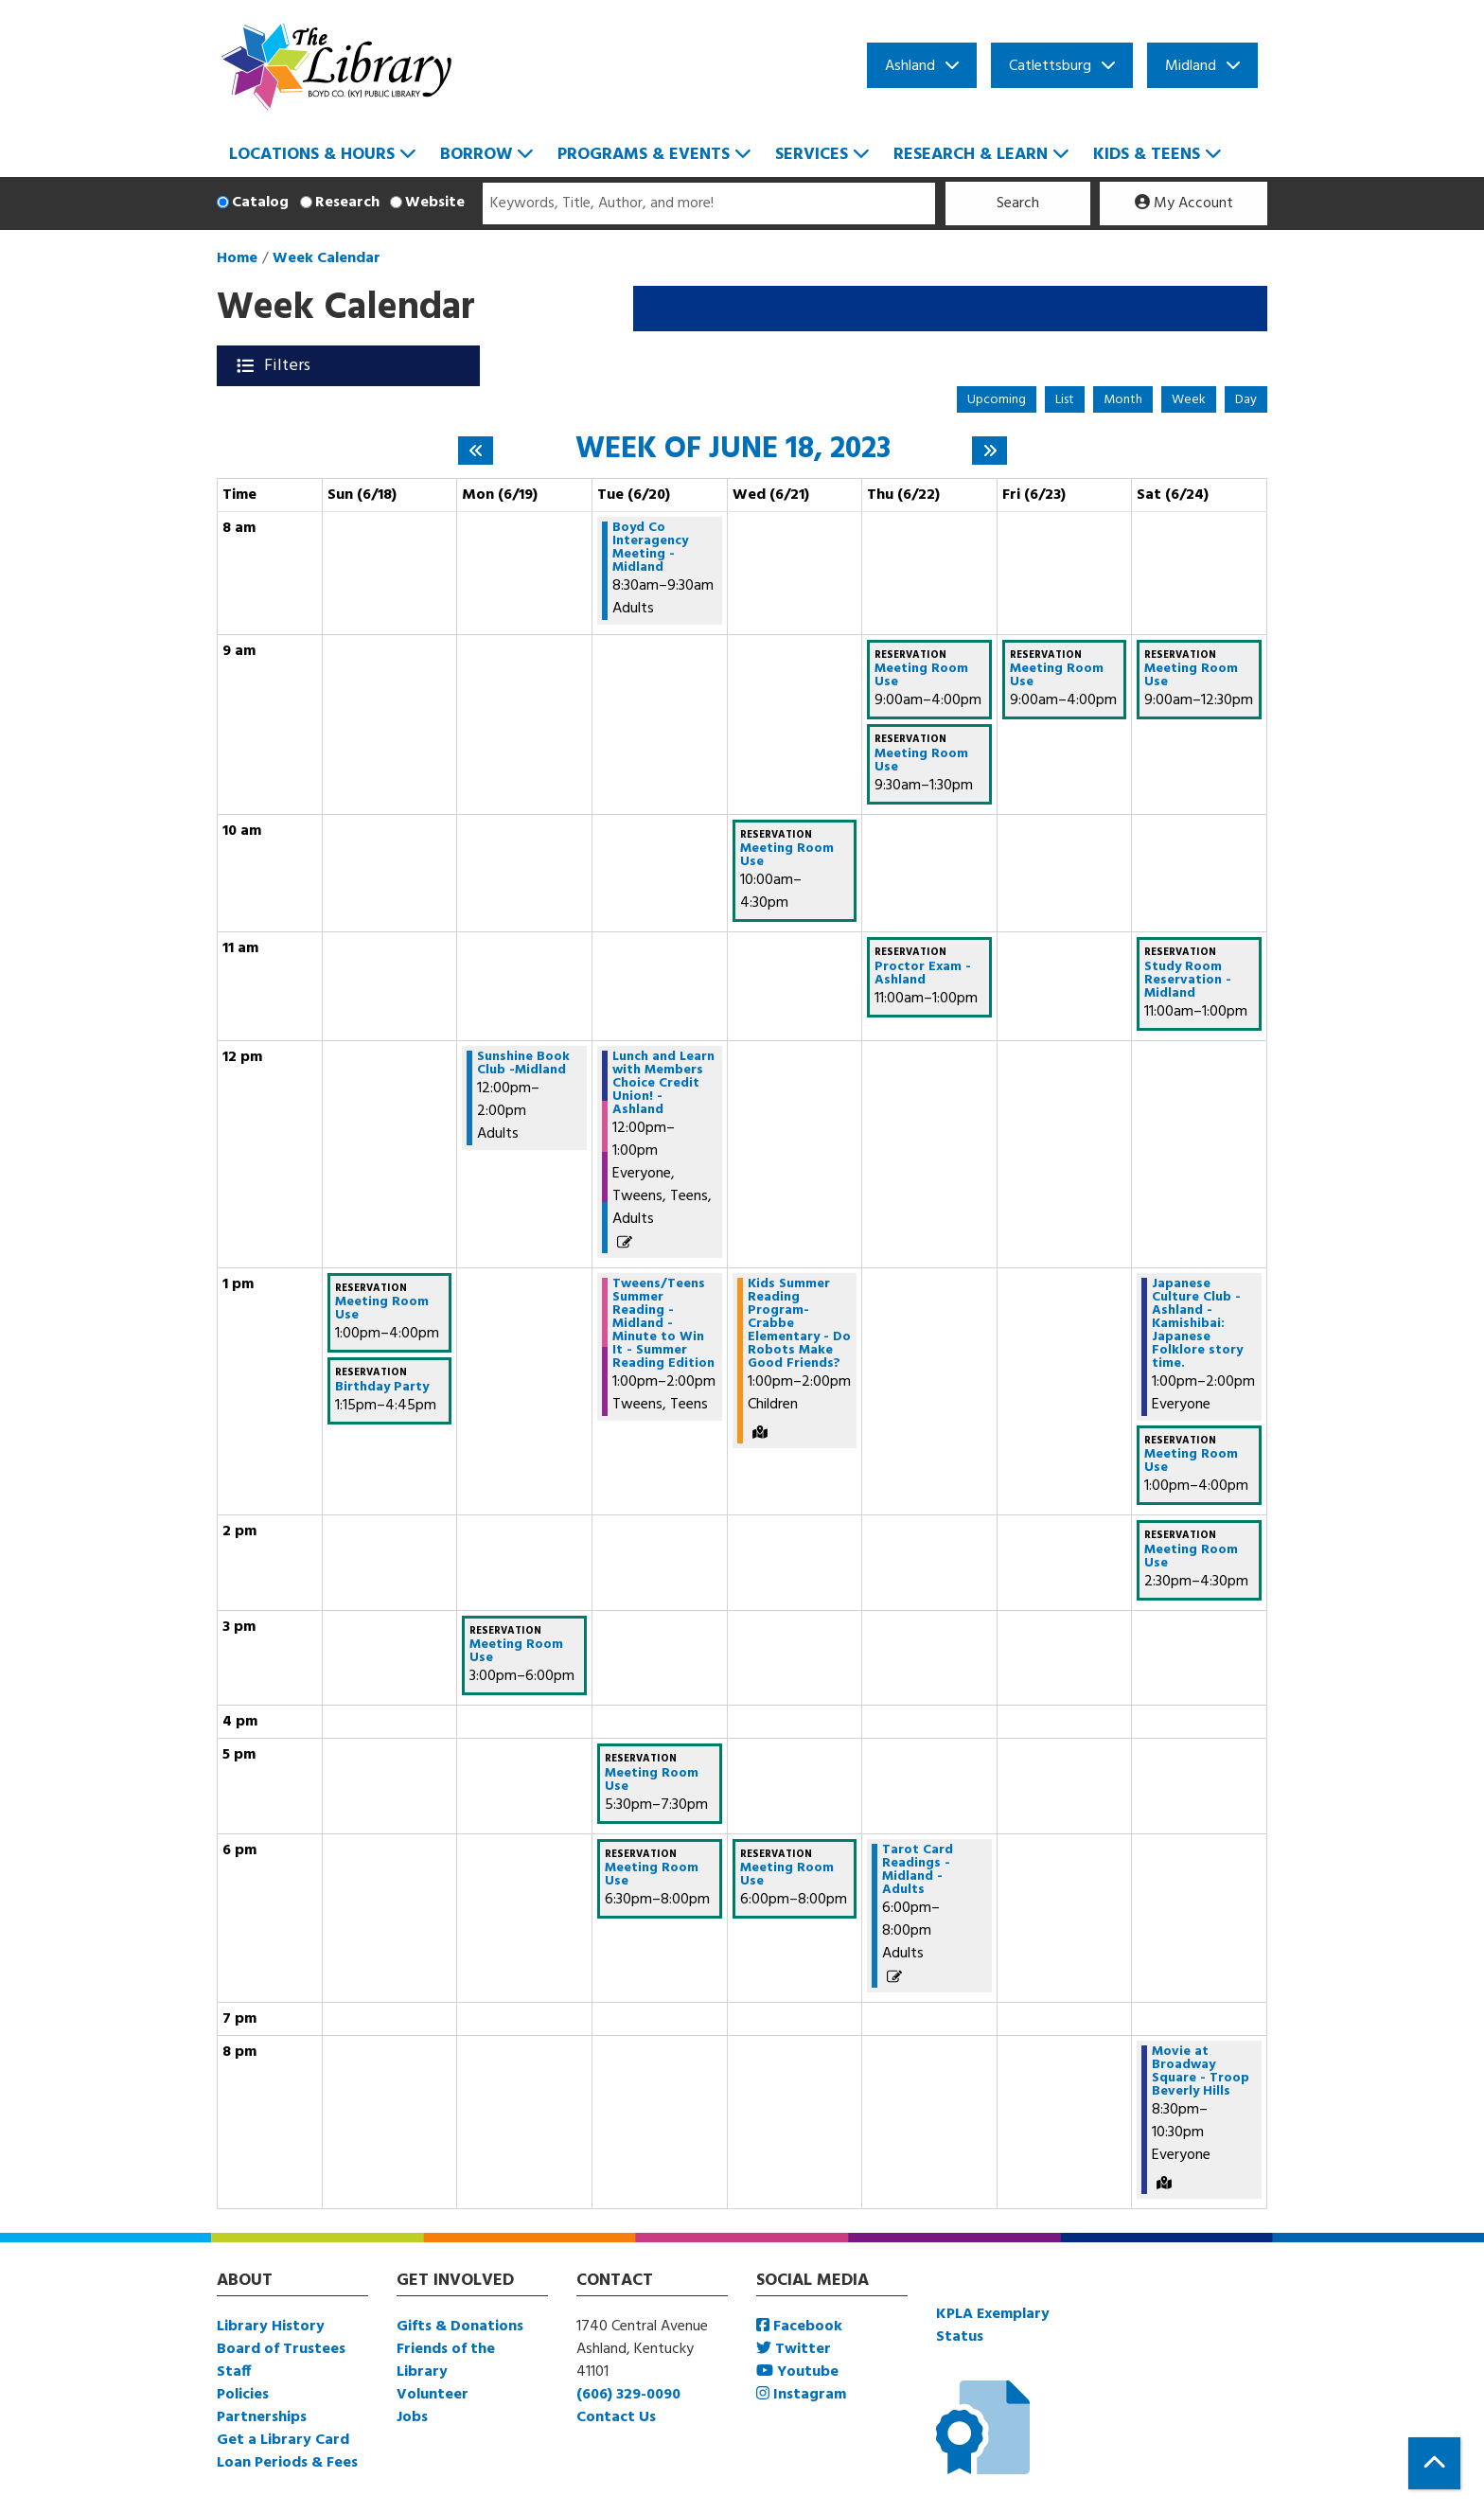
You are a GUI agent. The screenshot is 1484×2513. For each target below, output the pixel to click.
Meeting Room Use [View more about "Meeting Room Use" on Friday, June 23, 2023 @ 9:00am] (1057, 676)
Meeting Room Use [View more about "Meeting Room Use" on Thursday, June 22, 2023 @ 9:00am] (921, 676)
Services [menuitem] (811, 154)
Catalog (260, 202)
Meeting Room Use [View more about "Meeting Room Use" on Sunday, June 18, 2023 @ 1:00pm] (382, 1309)
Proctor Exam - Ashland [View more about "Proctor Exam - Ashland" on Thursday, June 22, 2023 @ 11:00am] (922, 974)
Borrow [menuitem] (476, 154)
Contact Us (616, 2417)
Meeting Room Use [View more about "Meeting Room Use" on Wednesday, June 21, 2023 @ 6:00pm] (787, 1875)
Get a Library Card (283, 2440)
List (1064, 400)
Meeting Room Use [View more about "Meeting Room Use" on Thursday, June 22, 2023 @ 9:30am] (921, 761)
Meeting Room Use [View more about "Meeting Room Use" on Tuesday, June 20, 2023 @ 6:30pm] (651, 1875)
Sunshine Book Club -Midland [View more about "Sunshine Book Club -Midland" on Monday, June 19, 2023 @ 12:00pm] (523, 1064)
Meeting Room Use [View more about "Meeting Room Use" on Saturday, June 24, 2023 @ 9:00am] (1191, 676)
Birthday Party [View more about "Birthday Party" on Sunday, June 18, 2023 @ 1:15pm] (382, 1387)
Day (1246, 400)
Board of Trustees (281, 2349)
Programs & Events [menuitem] (643, 154)
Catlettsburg (1050, 66)
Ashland (910, 66)
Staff (234, 2372)
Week (1189, 400)
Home (237, 258)
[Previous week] (475, 450)
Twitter (793, 2349)
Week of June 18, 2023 (733, 450)
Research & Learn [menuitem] (970, 154)
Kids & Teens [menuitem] (1146, 154)
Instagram (801, 2394)
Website (435, 202)
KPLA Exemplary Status (993, 2325)
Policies (243, 2394)
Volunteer (432, 2394)
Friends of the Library (446, 2360)
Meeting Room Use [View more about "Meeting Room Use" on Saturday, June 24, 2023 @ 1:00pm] (1191, 1461)
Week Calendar (326, 258)
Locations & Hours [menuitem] (312, 154)
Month (1123, 400)
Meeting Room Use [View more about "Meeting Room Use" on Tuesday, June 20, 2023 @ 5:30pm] (651, 1780)
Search (1018, 203)
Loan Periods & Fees (287, 2463)
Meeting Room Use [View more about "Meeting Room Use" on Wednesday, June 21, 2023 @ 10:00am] (787, 855)
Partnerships (262, 2417)
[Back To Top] (1434, 2463)
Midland (1190, 66)
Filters (289, 366)
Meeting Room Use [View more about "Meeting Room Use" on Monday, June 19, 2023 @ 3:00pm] (516, 1651)
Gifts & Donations (460, 2326)
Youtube (797, 2372)
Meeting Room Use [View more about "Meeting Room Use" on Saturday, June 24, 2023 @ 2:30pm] (1191, 1557)
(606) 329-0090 (628, 2394)
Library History (271, 2326)
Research (347, 202)
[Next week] (989, 450)
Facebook (799, 2326)
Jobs (412, 2417)
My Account (1184, 203)
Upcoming (996, 400)
